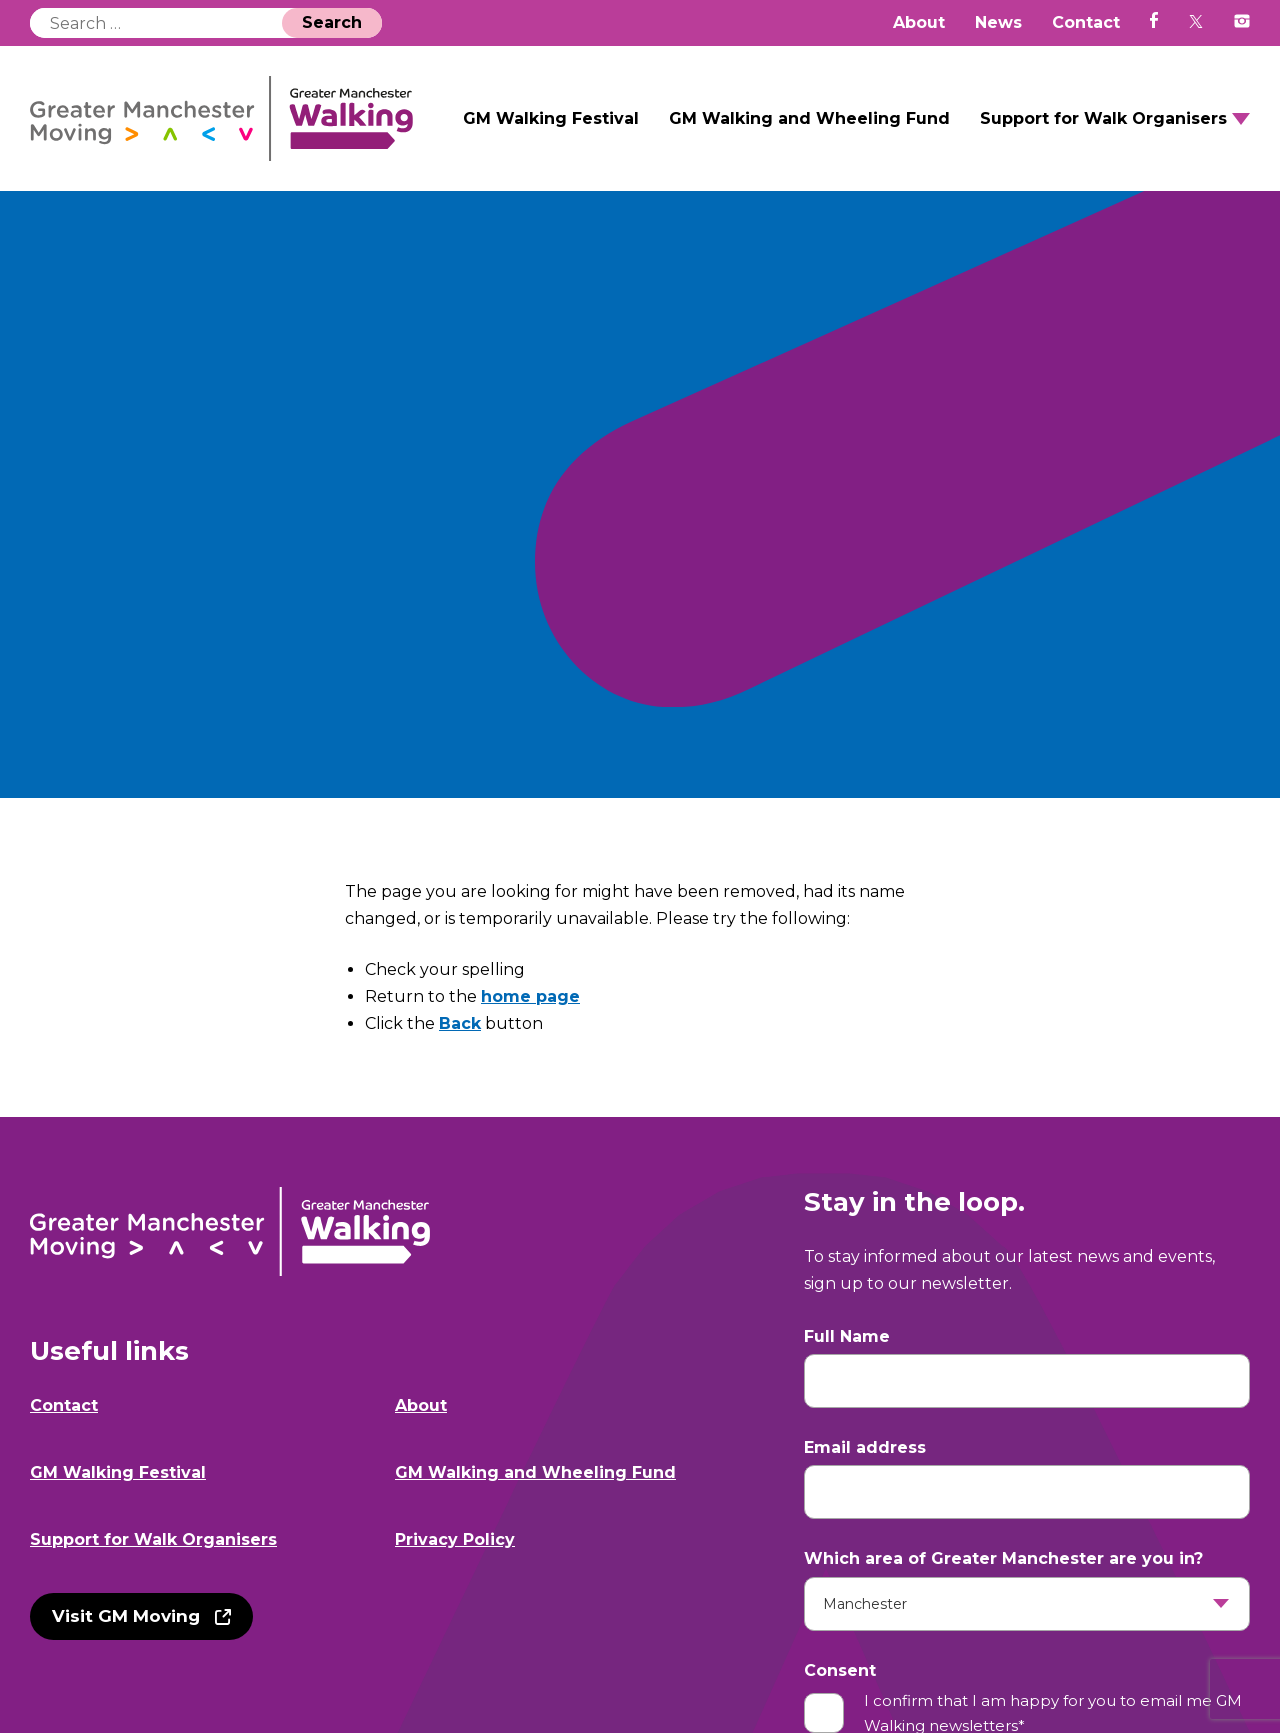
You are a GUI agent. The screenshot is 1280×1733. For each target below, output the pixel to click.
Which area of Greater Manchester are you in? (1003, 1558)
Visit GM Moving (126, 1616)
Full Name (847, 1336)
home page (530, 996)
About (919, 22)
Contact (1086, 22)
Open (1241, 119)
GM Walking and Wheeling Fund (809, 118)
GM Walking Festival (551, 118)
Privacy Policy (455, 1539)
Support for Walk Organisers (1103, 118)
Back (460, 1023)
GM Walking (222, 118)
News (998, 22)
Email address (865, 1447)
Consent (840, 1670)
